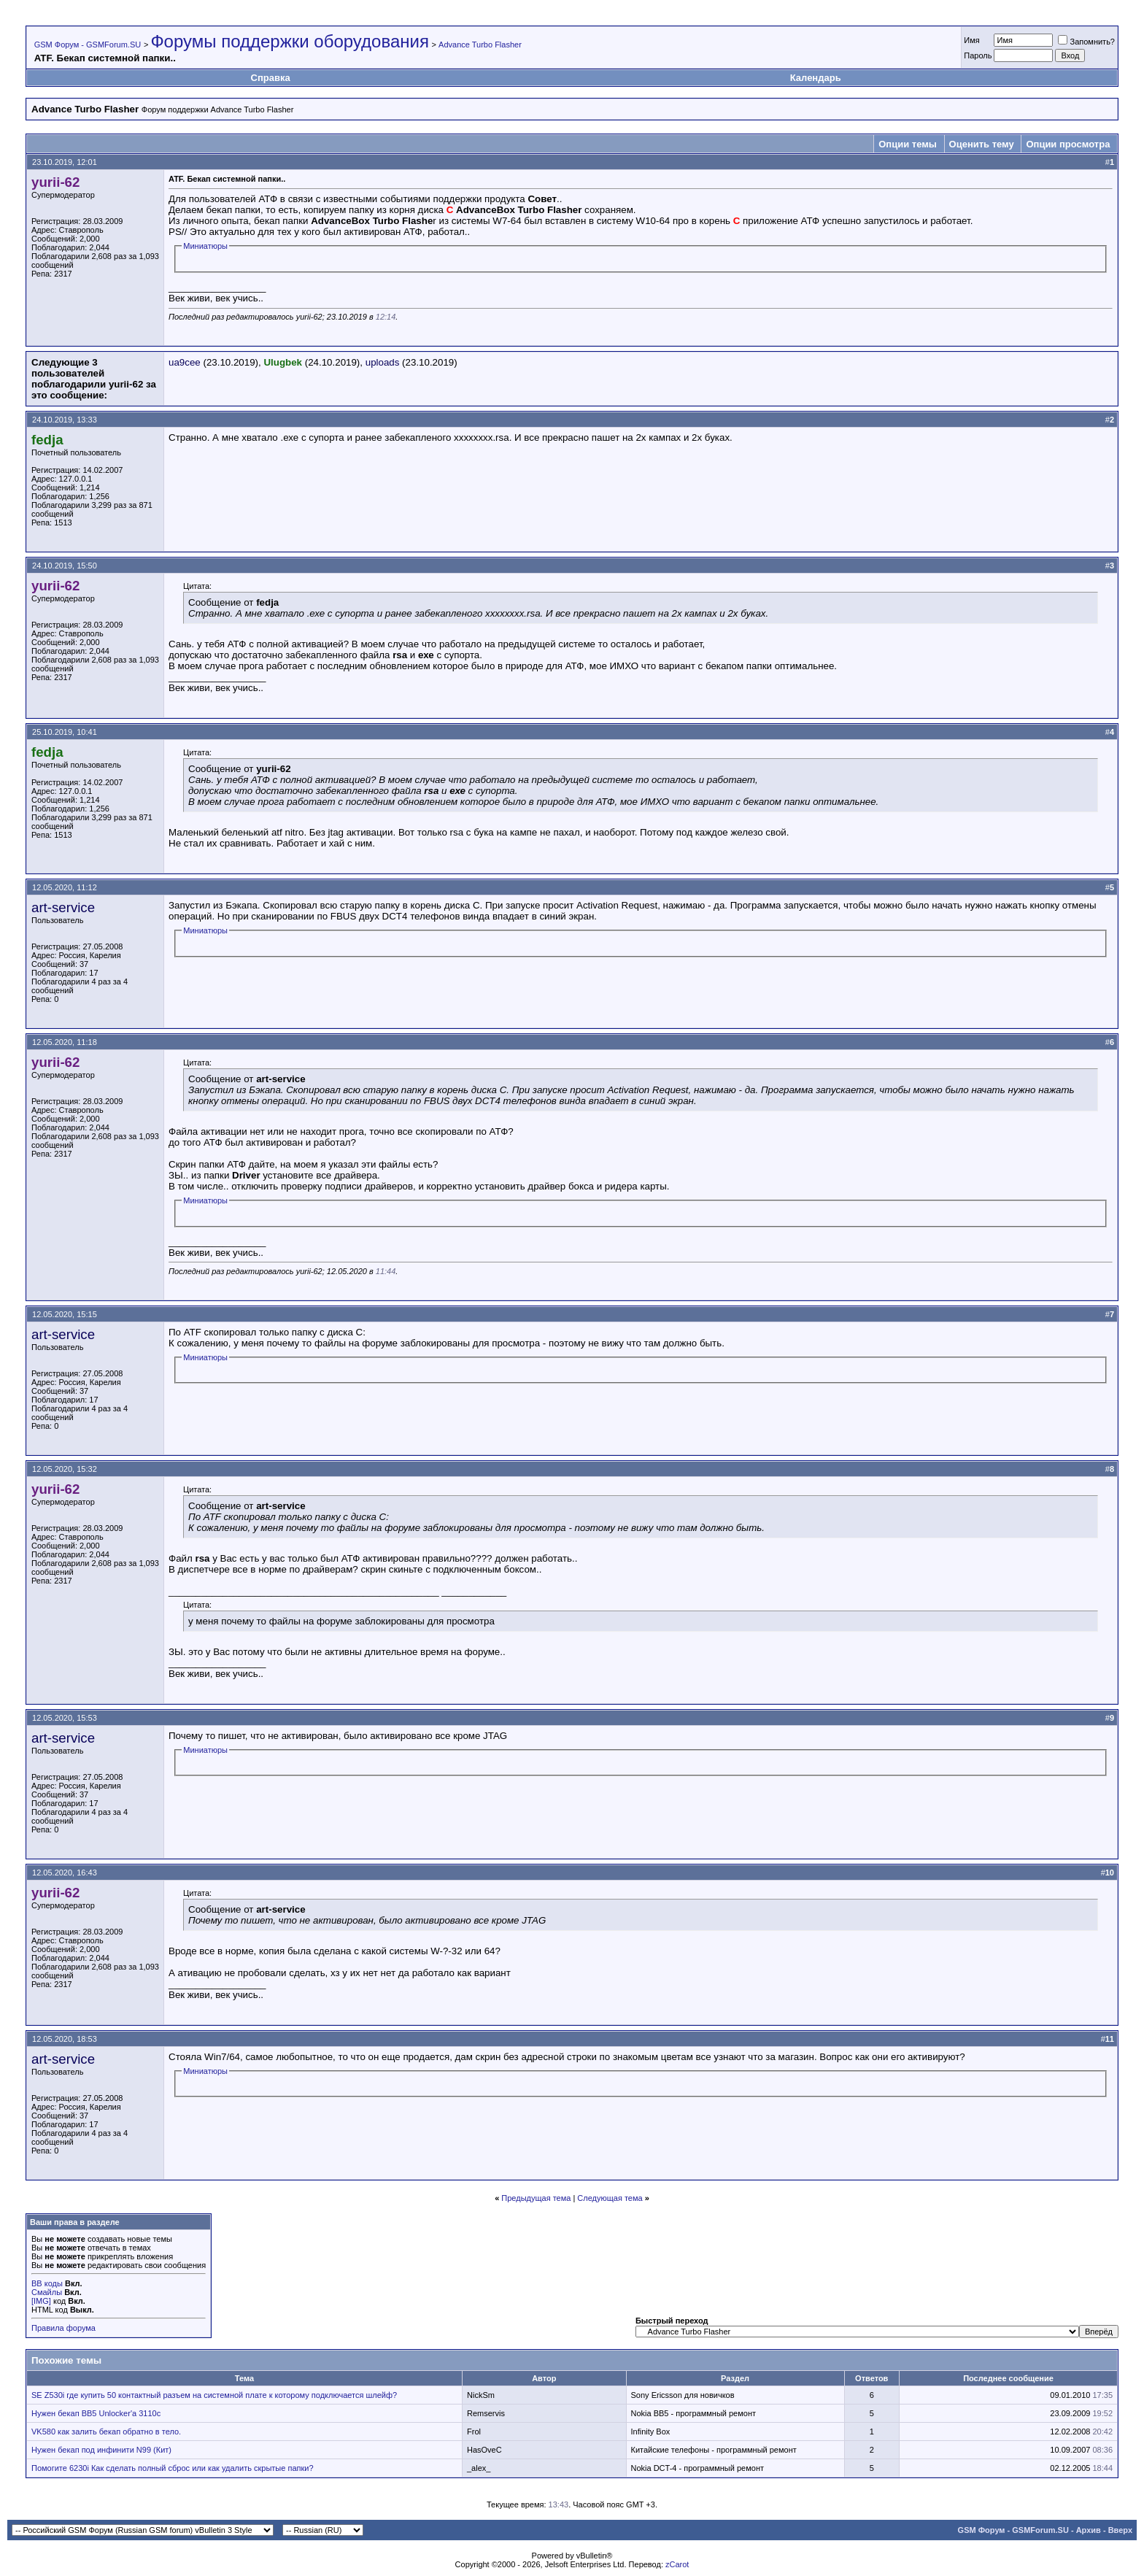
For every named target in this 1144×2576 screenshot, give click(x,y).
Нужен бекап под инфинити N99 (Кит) (101, 2449)
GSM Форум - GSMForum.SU (87, 44)
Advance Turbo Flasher (480, 44)
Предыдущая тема (536, 2198)
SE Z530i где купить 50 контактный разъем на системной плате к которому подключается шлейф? (214, 2395)
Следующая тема (609, 2198)
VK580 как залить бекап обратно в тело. (106, 2431)
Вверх (1120, 2530)
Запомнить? (1086, 41)
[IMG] (41, 2301)
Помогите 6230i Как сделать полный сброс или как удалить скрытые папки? (172, 2468)
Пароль (978, 55)
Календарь (815, 77)
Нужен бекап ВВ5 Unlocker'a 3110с (96, 2413)
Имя (971, 40)
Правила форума (63, 2328)
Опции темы (907, 144)
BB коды (47, 2283)
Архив (1088, 2530)
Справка (270, 77)
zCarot (677, 2564)
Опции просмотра (1068, 144)
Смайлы (46, 2292)
